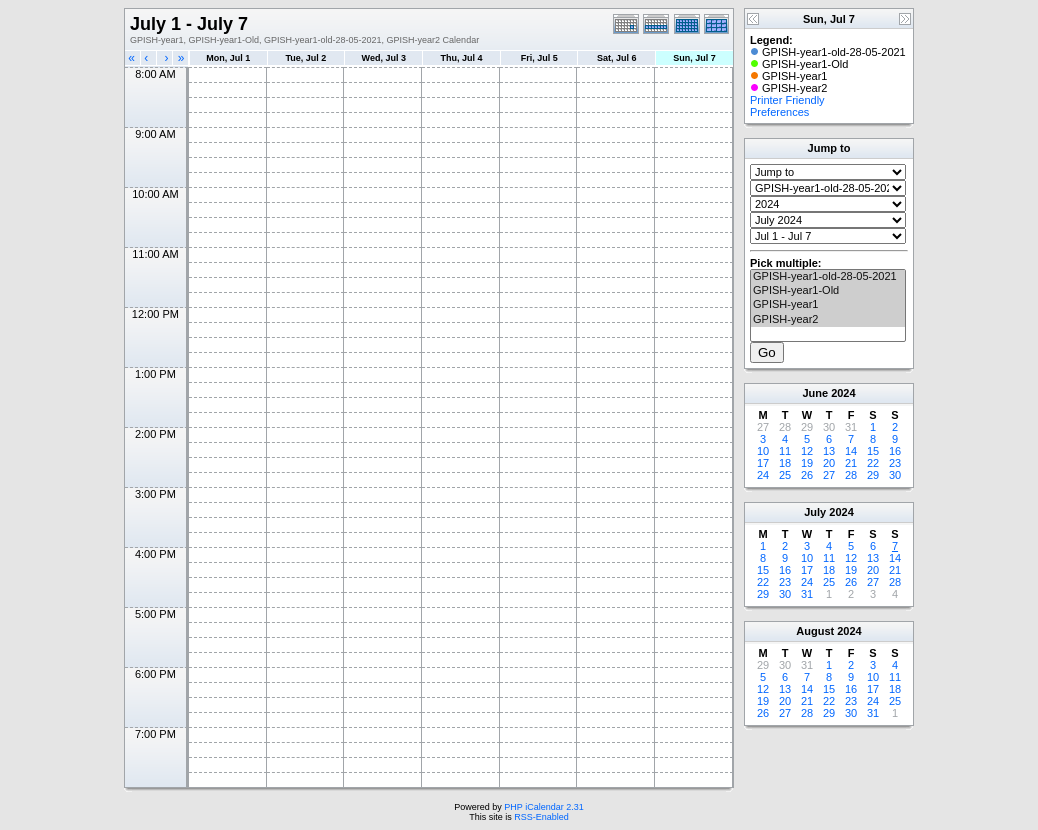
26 (807, 475)
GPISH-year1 (828, 305)
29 (873, 475)
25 (785, 475)
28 (851, 475)
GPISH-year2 (828, 320)
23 (895, 463)
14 (851, 451)
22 (873, 463)
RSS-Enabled (541, 817)
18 (785, 463)
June (815, 393)
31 (807, 594)
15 (873, 451)
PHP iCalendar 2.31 (543, 807)
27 (829, 475)
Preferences (779, 112)
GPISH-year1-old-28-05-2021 (828, 277)
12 (807, 451)
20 (829, 463)
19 (807, 463)
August (815, 631)
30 (895, 475)
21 (851, 463)
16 (895, 451)
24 (763, 475)
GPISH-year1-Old (828, 291)
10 (763, 451)
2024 (843, 393)
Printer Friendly (787, 100)
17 (763, 463)
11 (785, 451)
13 (829, 451)
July (815, 512)
